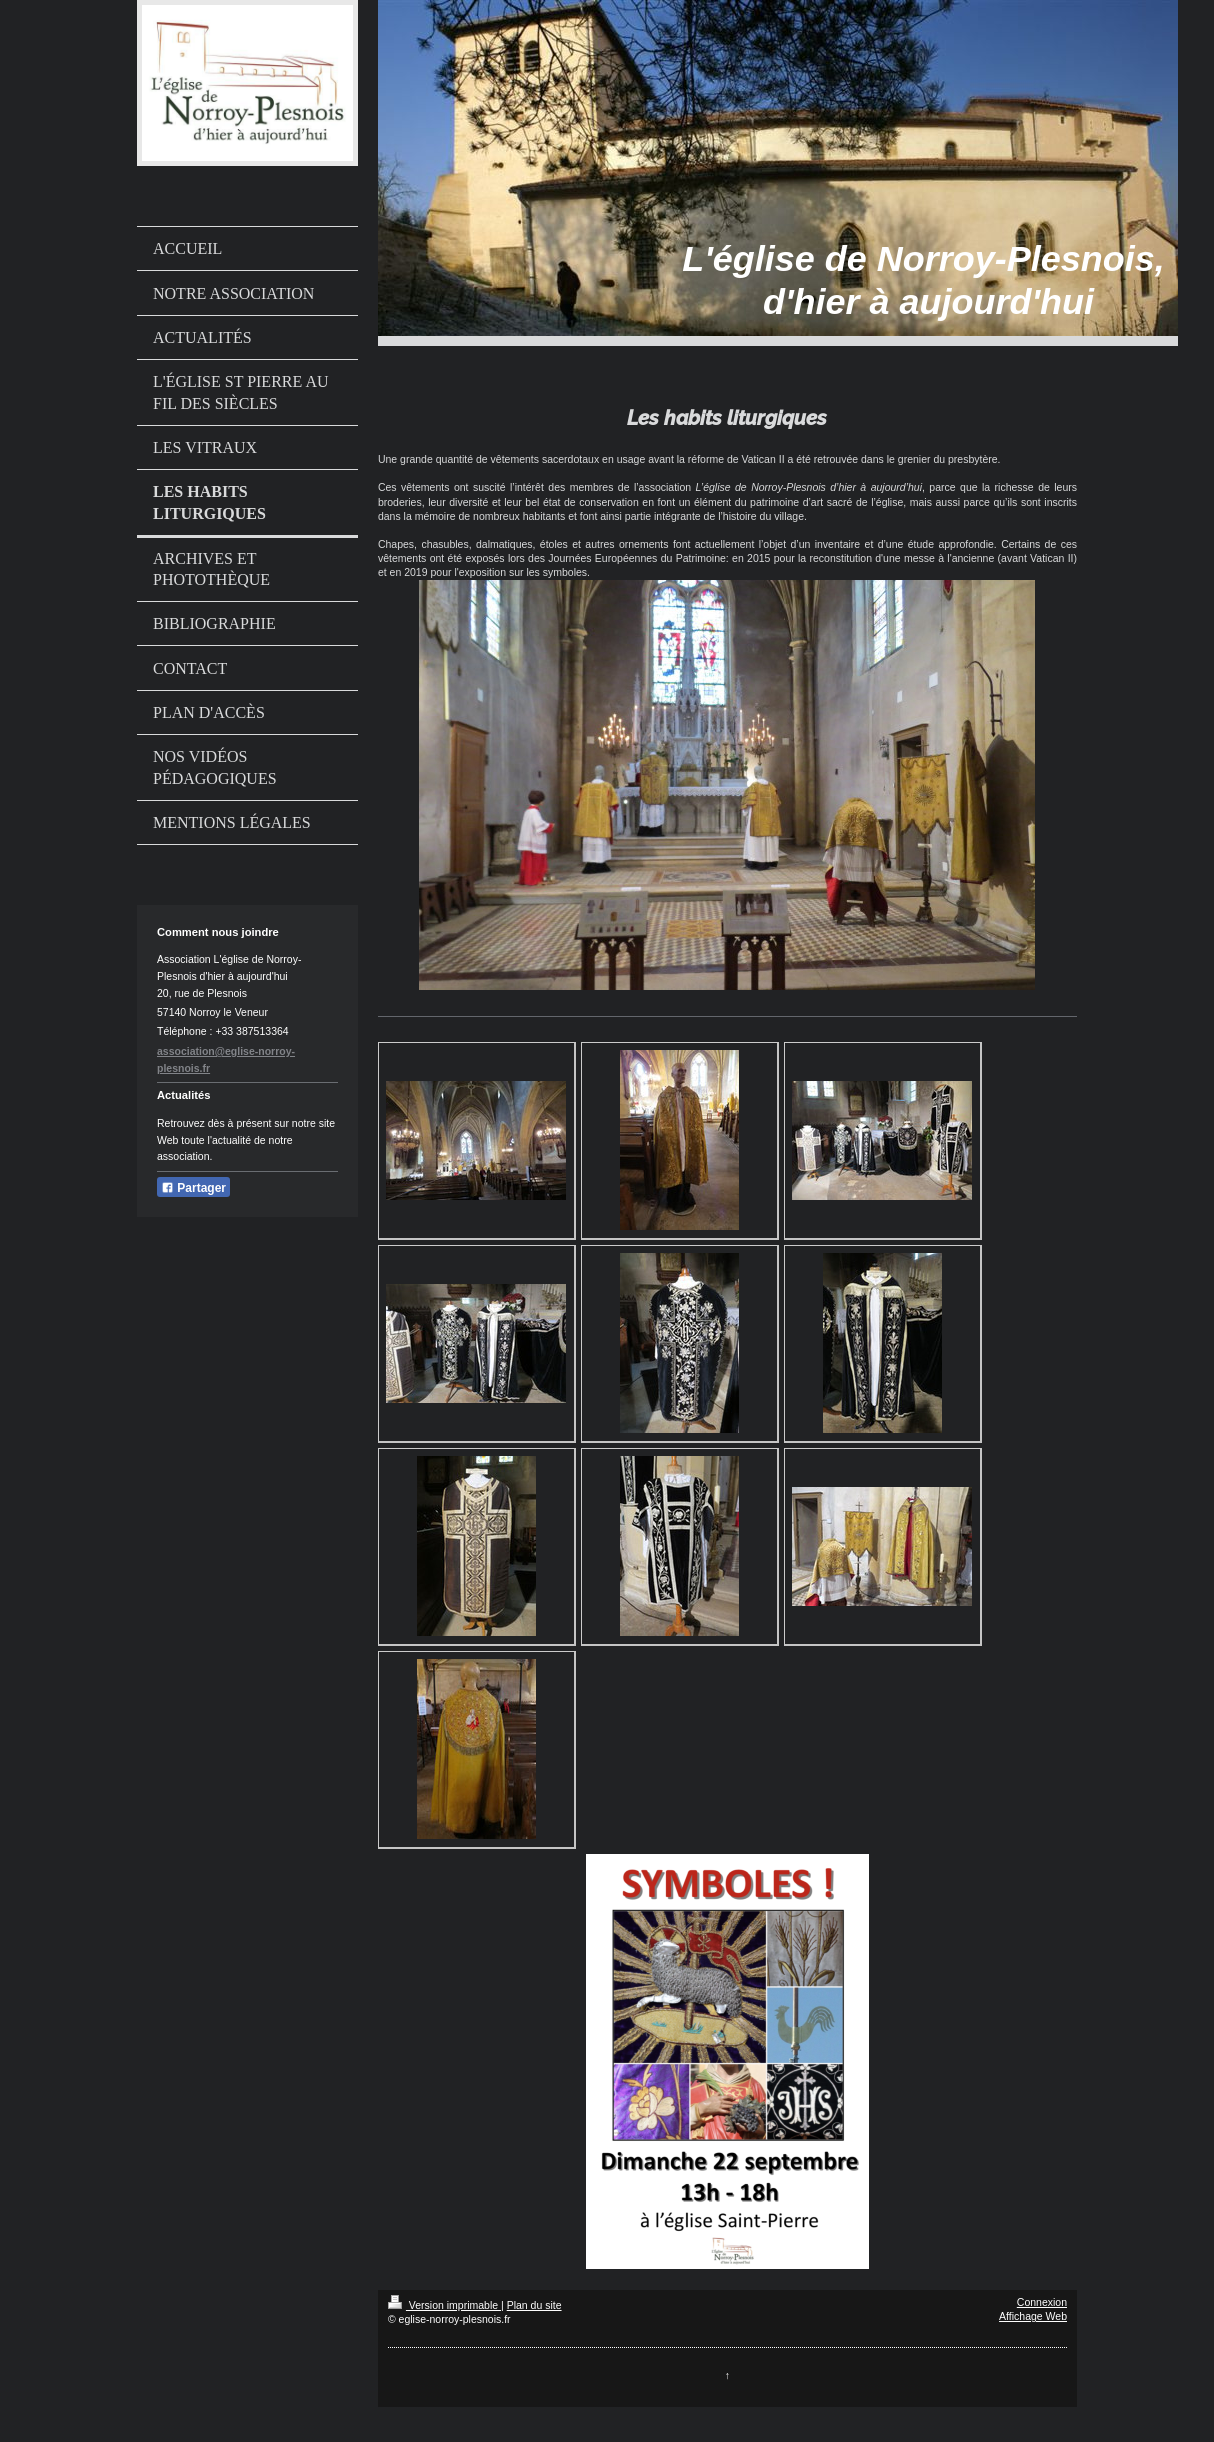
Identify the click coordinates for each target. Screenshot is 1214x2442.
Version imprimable (444, 2305)
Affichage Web (1033, 2316)
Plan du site (534, 2305)
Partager (193, 1188)
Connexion (1042, 2302)
